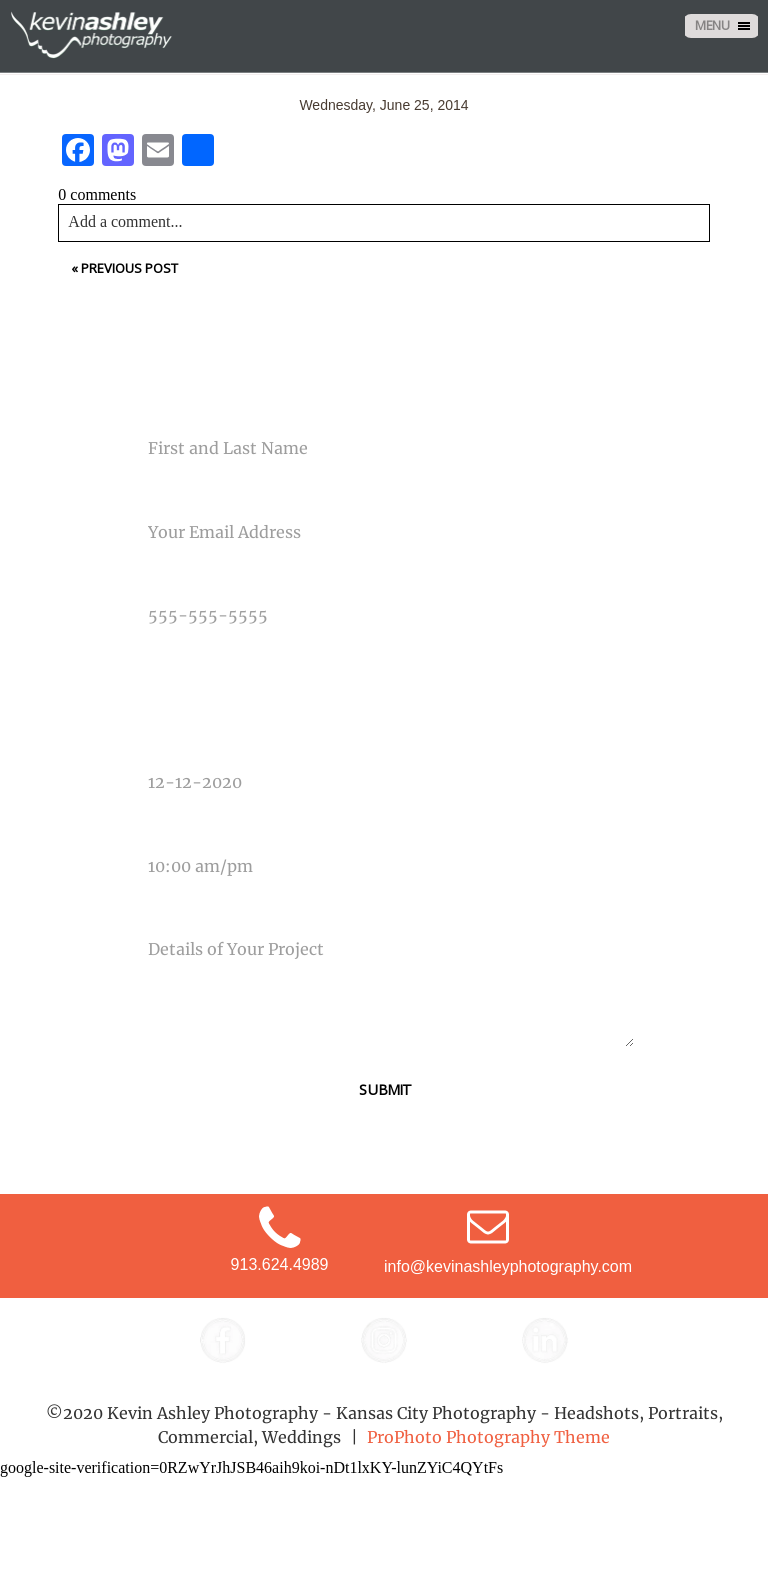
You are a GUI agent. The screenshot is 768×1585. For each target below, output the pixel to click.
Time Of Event (178, 828)
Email (151, 494)
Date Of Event (179, 745)
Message (163, 912)
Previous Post (129, 268)
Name (151, 411)
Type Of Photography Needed (232, 661)
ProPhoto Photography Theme (488, 1437)
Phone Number (183, 578)
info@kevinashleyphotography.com (508, 1266)
